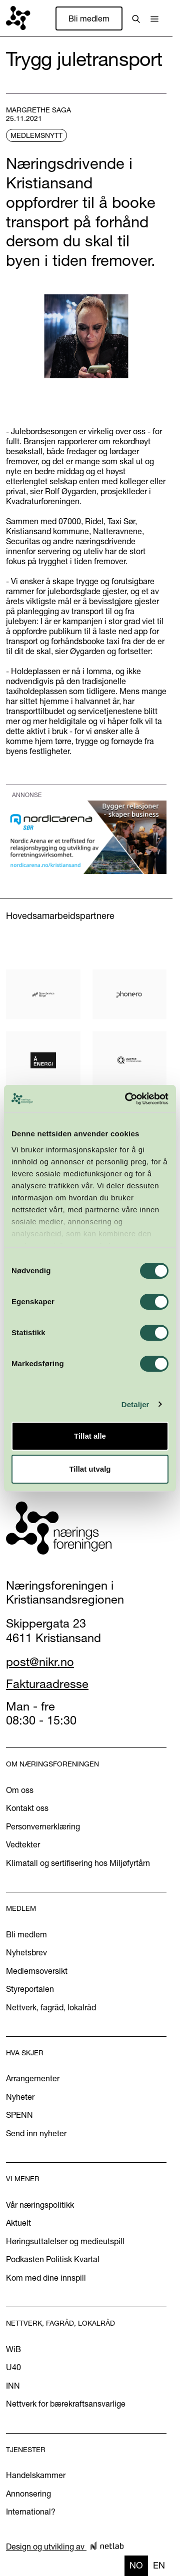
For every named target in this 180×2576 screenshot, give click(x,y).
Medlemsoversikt (37, 1971)
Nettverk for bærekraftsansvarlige (66, 2404)
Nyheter (20, 2097)
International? (31, 2512)
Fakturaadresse (47, 1684)
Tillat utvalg (89, 1469)
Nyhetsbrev (26, 1952)
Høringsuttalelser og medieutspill (65, 2241)
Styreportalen (30, 1989)
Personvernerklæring (43, 1826)
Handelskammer (36, 2475)
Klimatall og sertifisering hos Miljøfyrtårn (78, 1863)
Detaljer (136, 1404)
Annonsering (28, 2494)
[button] (154, 18)
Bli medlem (89, 18)
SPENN (19, 2115)
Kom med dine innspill (46, 2278)
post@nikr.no (40, 1662)
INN (13, 2386)
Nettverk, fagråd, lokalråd (51, 2007)
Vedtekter (23, 1844)
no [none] (136, 2565)
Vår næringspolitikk (40, 2205)
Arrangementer (33, 2078)
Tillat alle (90, 1436)
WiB (13, 2349)
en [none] (159, 2565)
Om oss (20, 1790)
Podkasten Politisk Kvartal (53, 2259)
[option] (159, 2566)
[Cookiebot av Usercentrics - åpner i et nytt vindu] (127, 1098)
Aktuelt (18, 2223)
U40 (13, 2367)
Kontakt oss (27, 1808)
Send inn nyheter (36, 2133)
